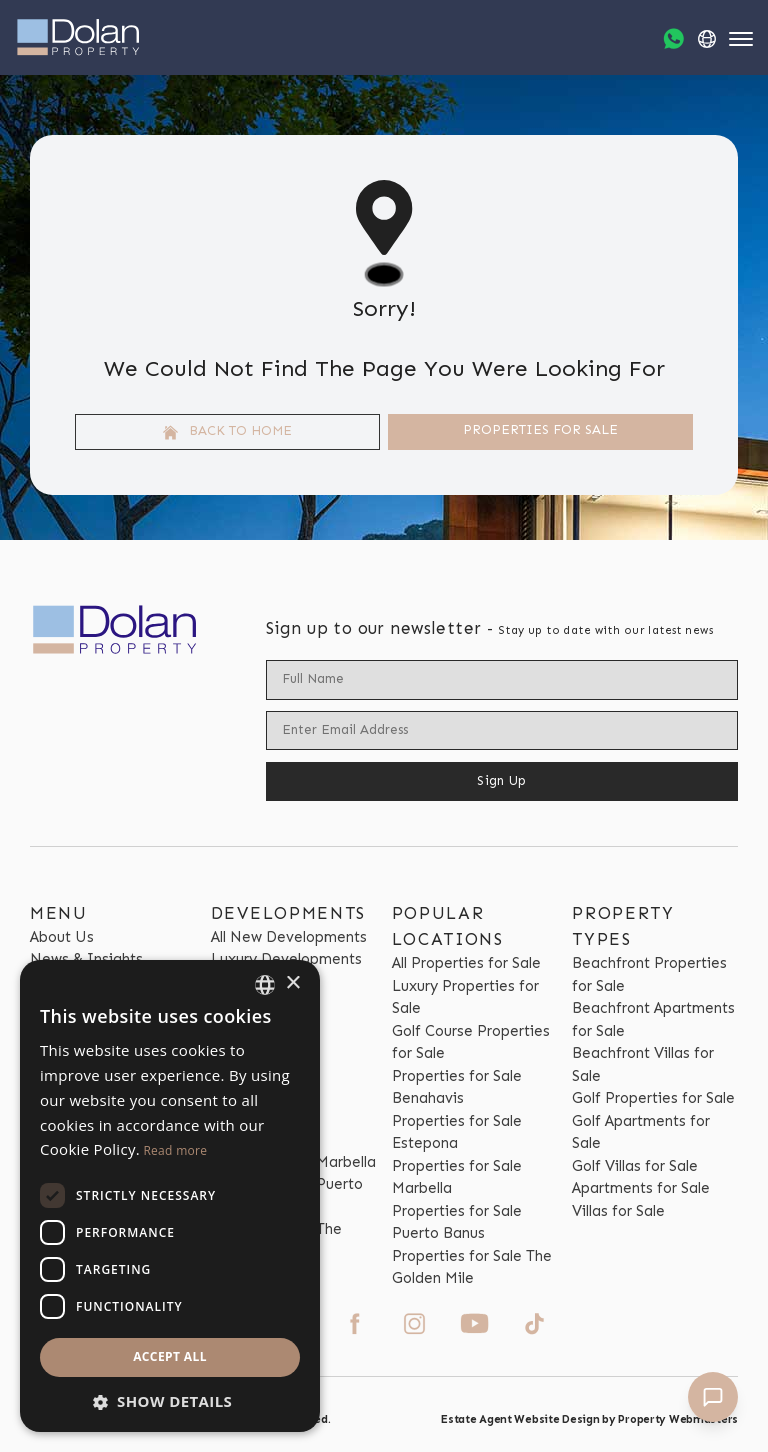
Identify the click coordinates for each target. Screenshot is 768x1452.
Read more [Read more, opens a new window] (175, 1150)
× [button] (292, 983)
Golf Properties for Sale (653, 1098)
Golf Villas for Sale (635, 1166)
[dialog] (170, 1196)
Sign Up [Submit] (501, 780)
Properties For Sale (540, 429)
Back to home (228, 431)
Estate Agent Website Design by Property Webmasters (589, 1419)
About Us (62, 937)
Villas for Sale (618, 1211)
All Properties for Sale (466, 963)
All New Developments (289, 937)
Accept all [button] (170, 1356)
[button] (170, 1401)
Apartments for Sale (641, 1188)
